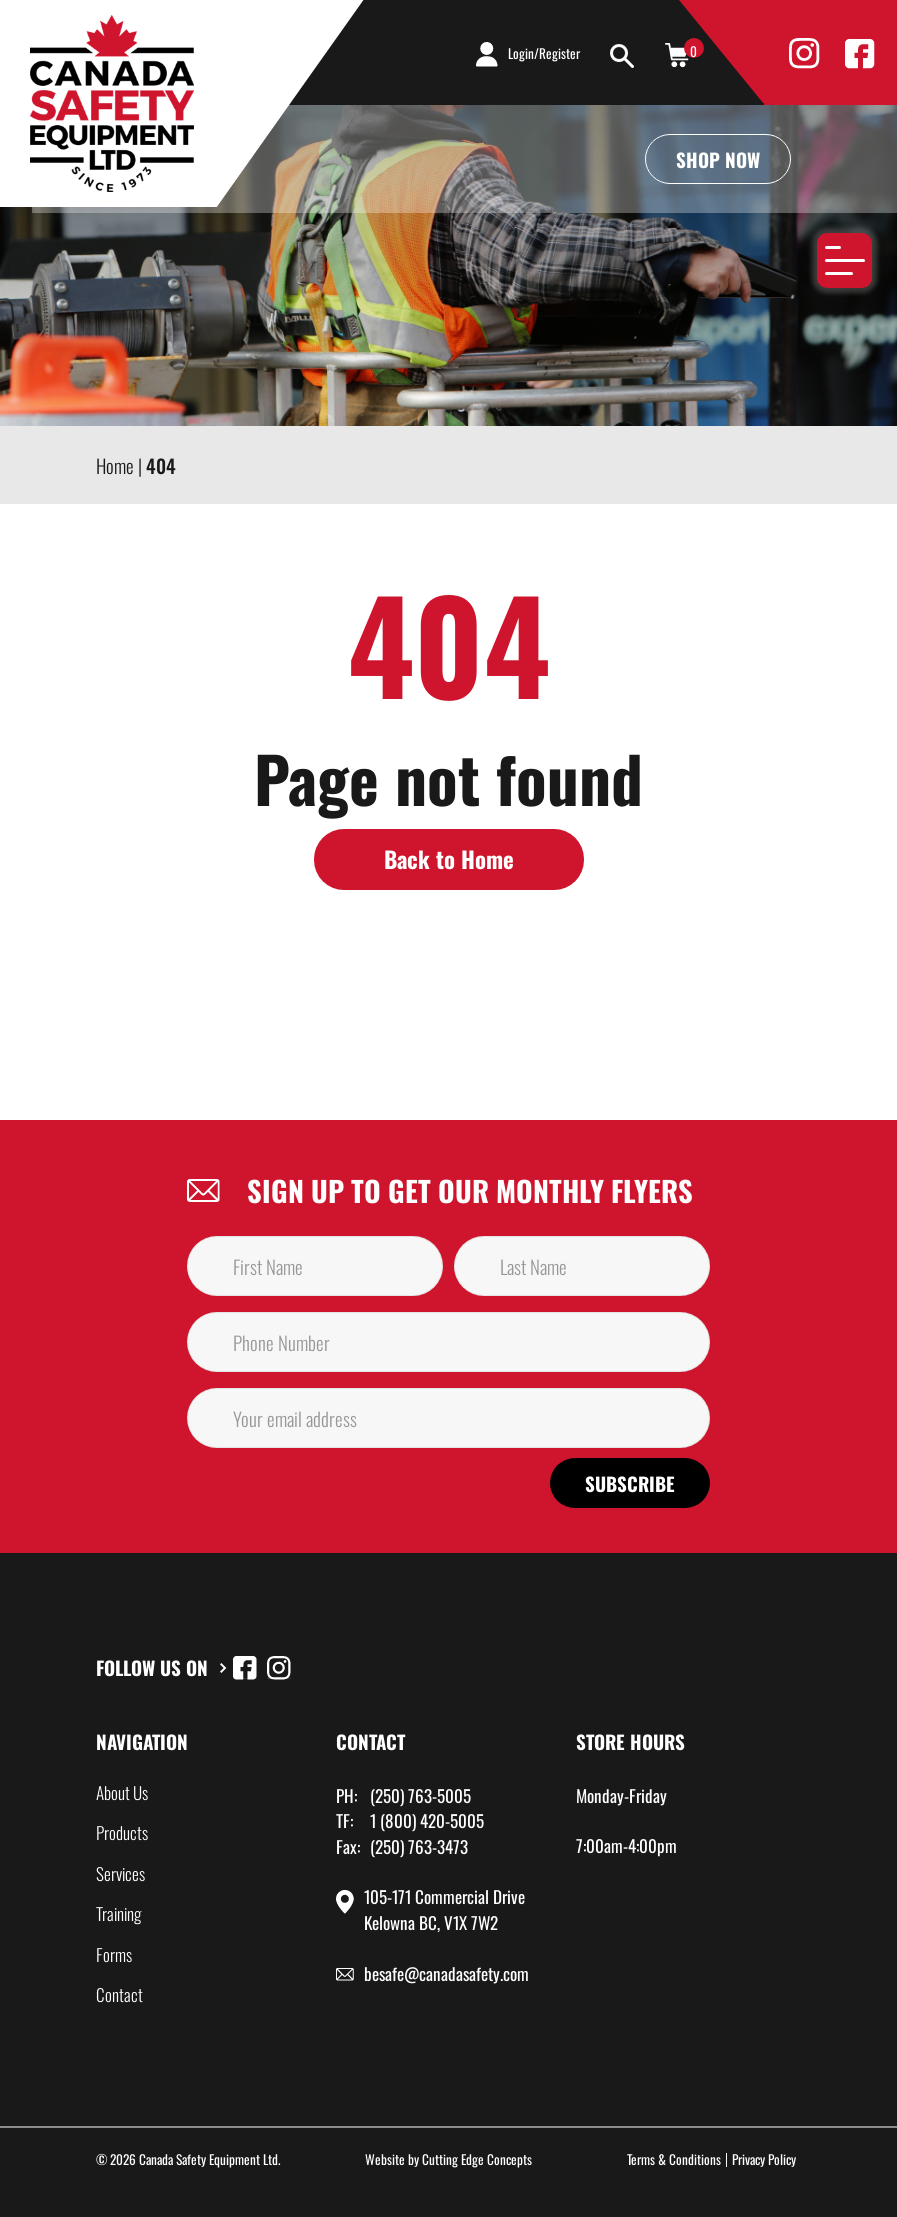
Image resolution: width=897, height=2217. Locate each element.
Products (122, 1832)
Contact (119, 1994)
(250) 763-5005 (420, 1795)
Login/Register (544, 53)
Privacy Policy (764, 2159)
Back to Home (449, 859)
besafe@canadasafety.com (446, 1973)
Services (120, 1873)
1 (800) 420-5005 (427, 1820)
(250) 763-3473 (419, 1846)
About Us (122, 1792)
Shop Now (718, 159)
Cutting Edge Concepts (477, 2159)
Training (118, 1913)
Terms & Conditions (674, 2159)
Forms (114, 1954)
